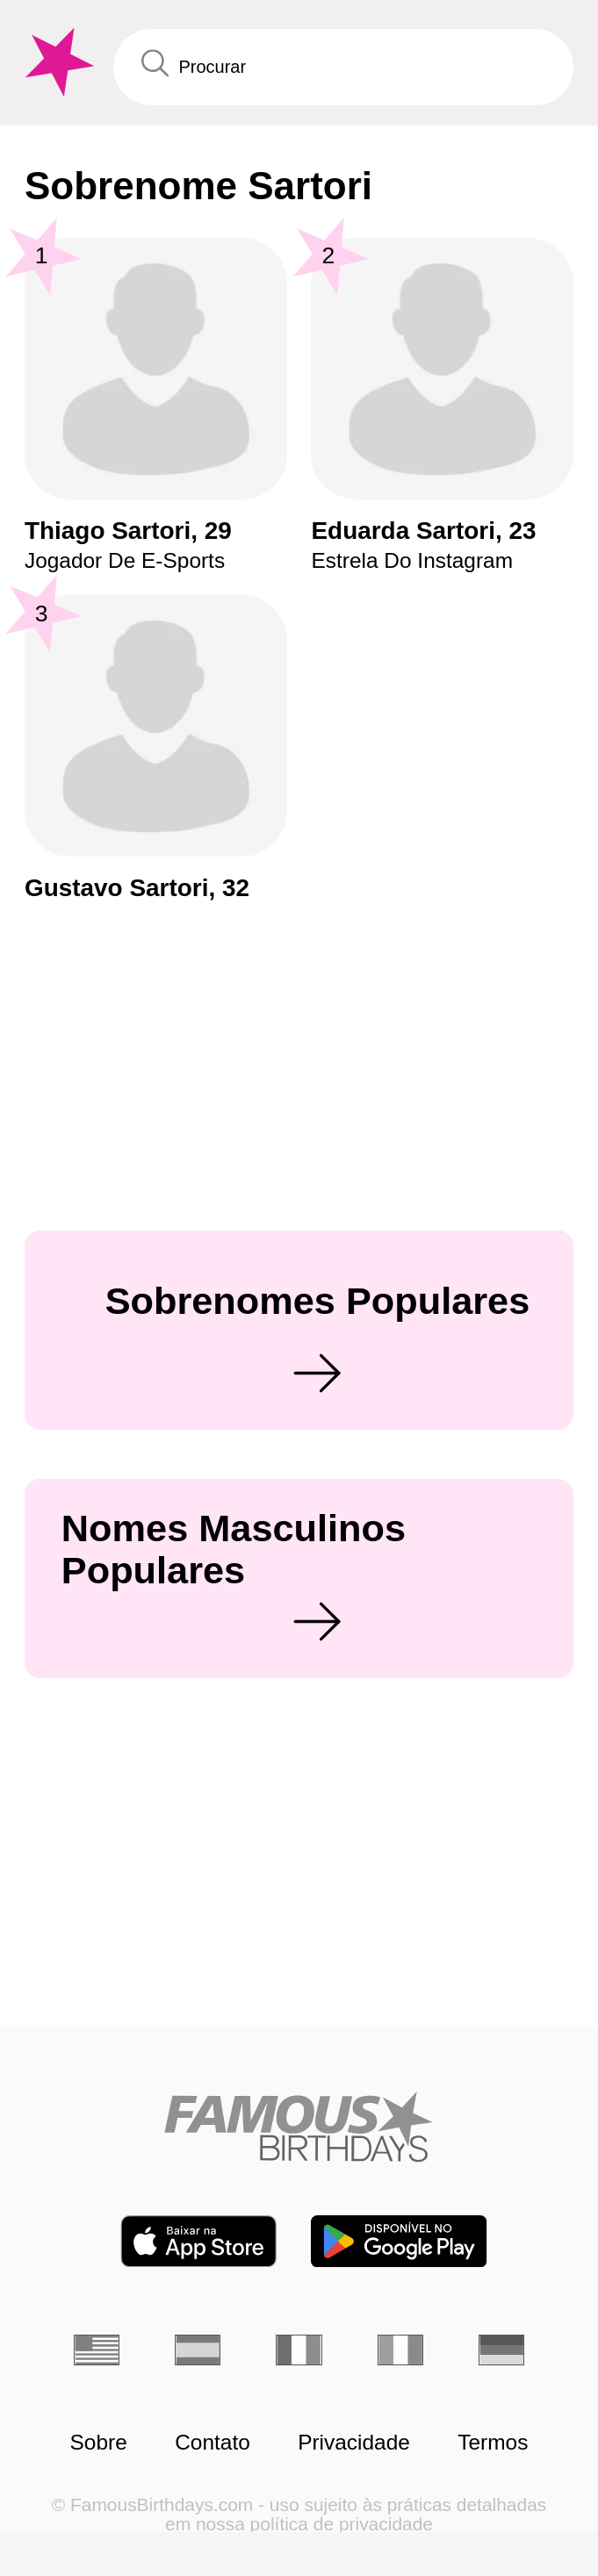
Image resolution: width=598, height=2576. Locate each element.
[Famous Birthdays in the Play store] (398, 2241)
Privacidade (354, 2442)
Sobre (98, 2442)
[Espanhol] (197, 2350)
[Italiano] (400, 2350)
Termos (493, 2442)
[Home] (298, 2127)
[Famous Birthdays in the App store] (198, 2241)
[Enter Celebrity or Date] (343, 67)
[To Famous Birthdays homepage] (57, 62)
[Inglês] (96, 2350)
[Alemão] (501, 2350)
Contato (212, 2442)
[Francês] (298, 2350)
